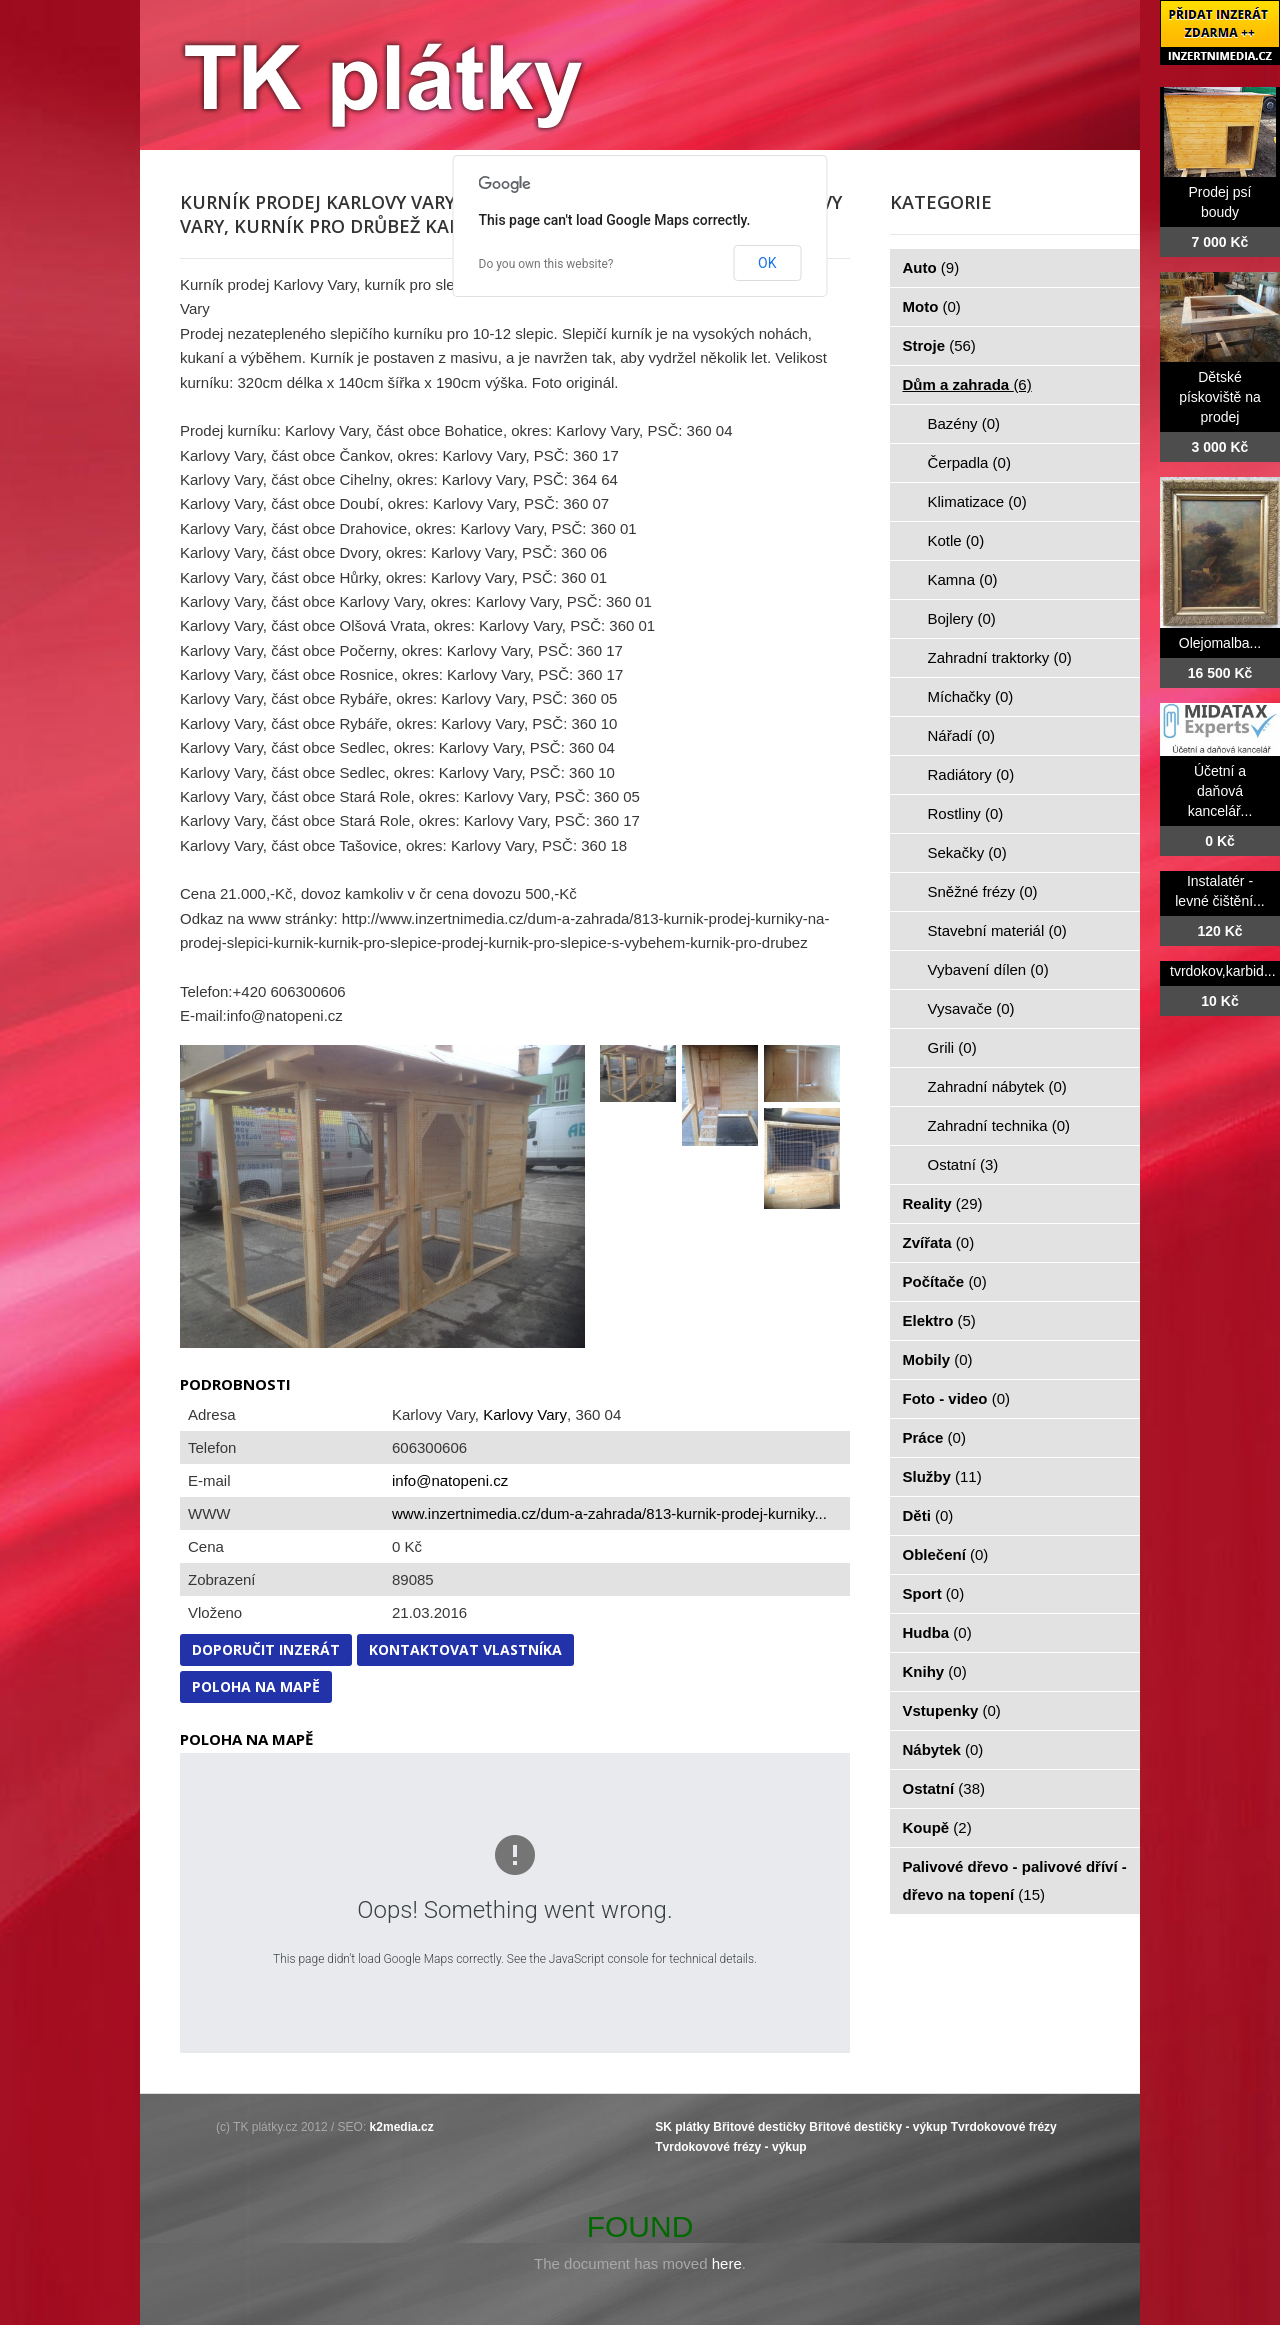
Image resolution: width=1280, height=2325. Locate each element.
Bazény (964, 423)
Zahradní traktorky (1000, 657)
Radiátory (971, 774)
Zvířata (939, 1242)
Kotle (956, 540)
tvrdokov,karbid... (1223, 971)
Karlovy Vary (525, 1414)
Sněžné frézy (983, 891)
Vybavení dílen (988, 969)
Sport (934, 1593)
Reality (943, 1203)
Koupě (937, 1827)
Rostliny (966, 813)
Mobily (938, 1359)
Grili (952, 1047)
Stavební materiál (997, 930)
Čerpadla (969, 462)
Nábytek (943, 1749)
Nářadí (962, 735)
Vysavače (971, 1008)
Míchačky (971, 696)
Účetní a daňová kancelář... (1220, 791)
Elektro (939, 1320)
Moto (932, 306)
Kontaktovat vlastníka (465, 1649)
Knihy (935, 1671)
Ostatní (963, 1164)
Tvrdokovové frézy (1004, 2127)
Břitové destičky (759, 2127)
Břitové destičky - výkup (878, 2127)
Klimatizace (977, 501)
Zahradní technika (999, 1125)
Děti (928, 1515)
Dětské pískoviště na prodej (1220, 397)
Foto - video (957, 1398)
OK (767, 263)
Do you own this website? (546, 264)
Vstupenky (952, 1710)
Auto (931, 267)
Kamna (963, 579)
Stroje (939, 345)
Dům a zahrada (967, 384)
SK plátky (682, 2127)
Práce (934, 1437)
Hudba (937, 1632)
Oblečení (946, 1554)
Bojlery (962, 618)
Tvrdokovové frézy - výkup (730, 2147)
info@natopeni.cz (450, 1480)
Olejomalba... (1220, 643)
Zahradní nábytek (997, 1086)
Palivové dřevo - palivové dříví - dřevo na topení (1015, 1880)
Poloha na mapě (256, 1686)
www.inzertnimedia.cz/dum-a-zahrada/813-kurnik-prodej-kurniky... (609, 1513)
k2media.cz (402, 2127)
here (727, 2263)
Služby (942, 1476)
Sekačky (967, 852)
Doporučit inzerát (266, 1649)
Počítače (945, 1281)
